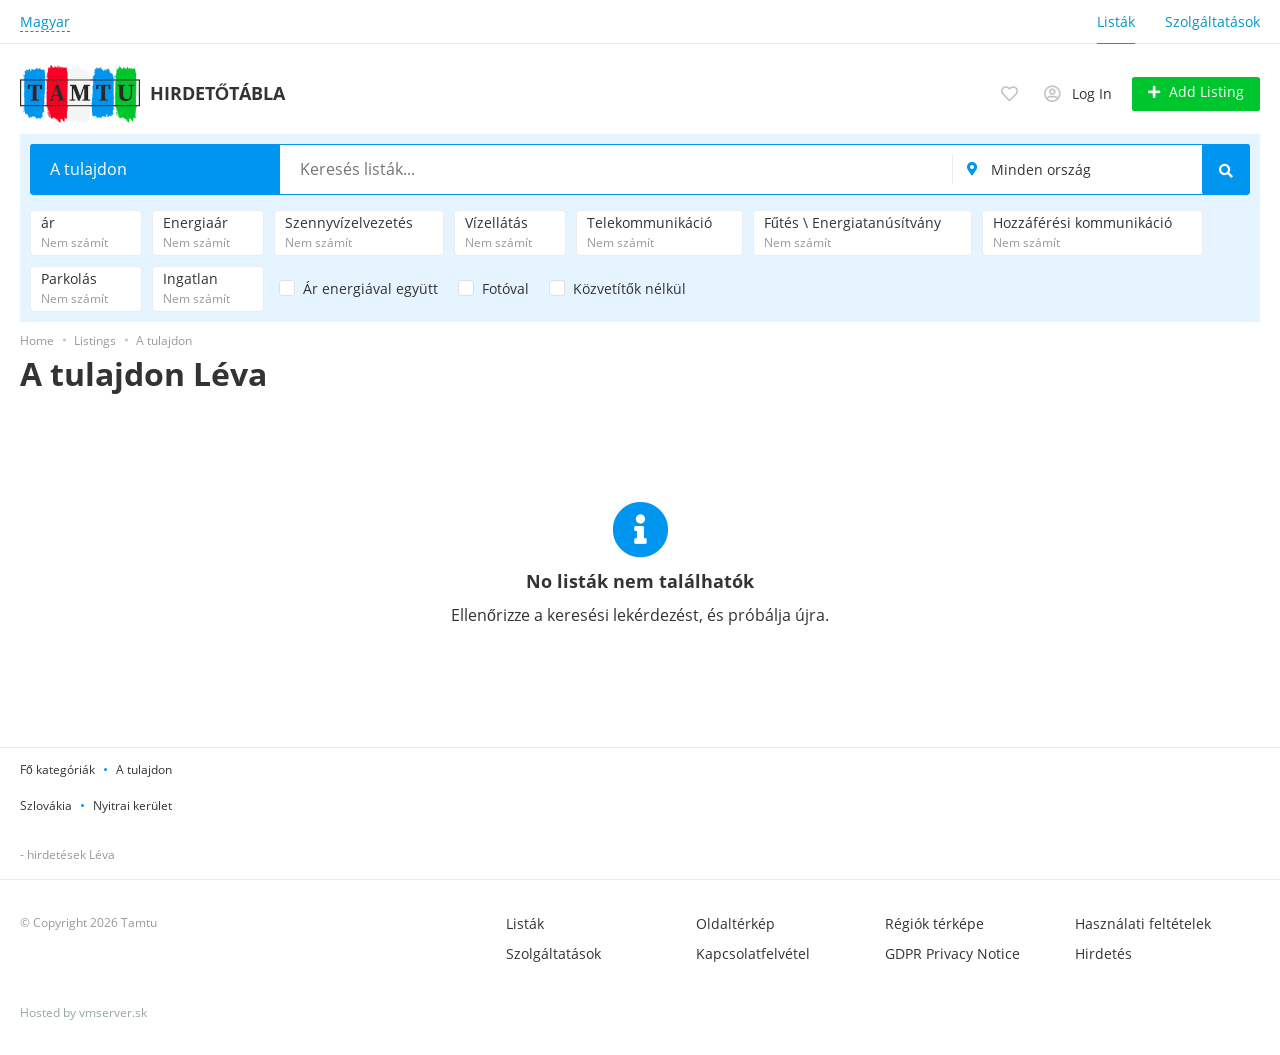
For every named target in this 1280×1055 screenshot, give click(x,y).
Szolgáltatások (1212, 21)
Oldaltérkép (735, 922)
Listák (1116, 21)
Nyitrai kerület (132, 804)
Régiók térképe (934, 922)
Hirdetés (1103, 952)
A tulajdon (144, 768)
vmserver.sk (113, 1011)
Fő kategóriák (57, 768)
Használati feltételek (1143, 922)
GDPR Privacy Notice (952, 952)
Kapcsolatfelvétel (753, 952)
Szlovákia (46, 804)
